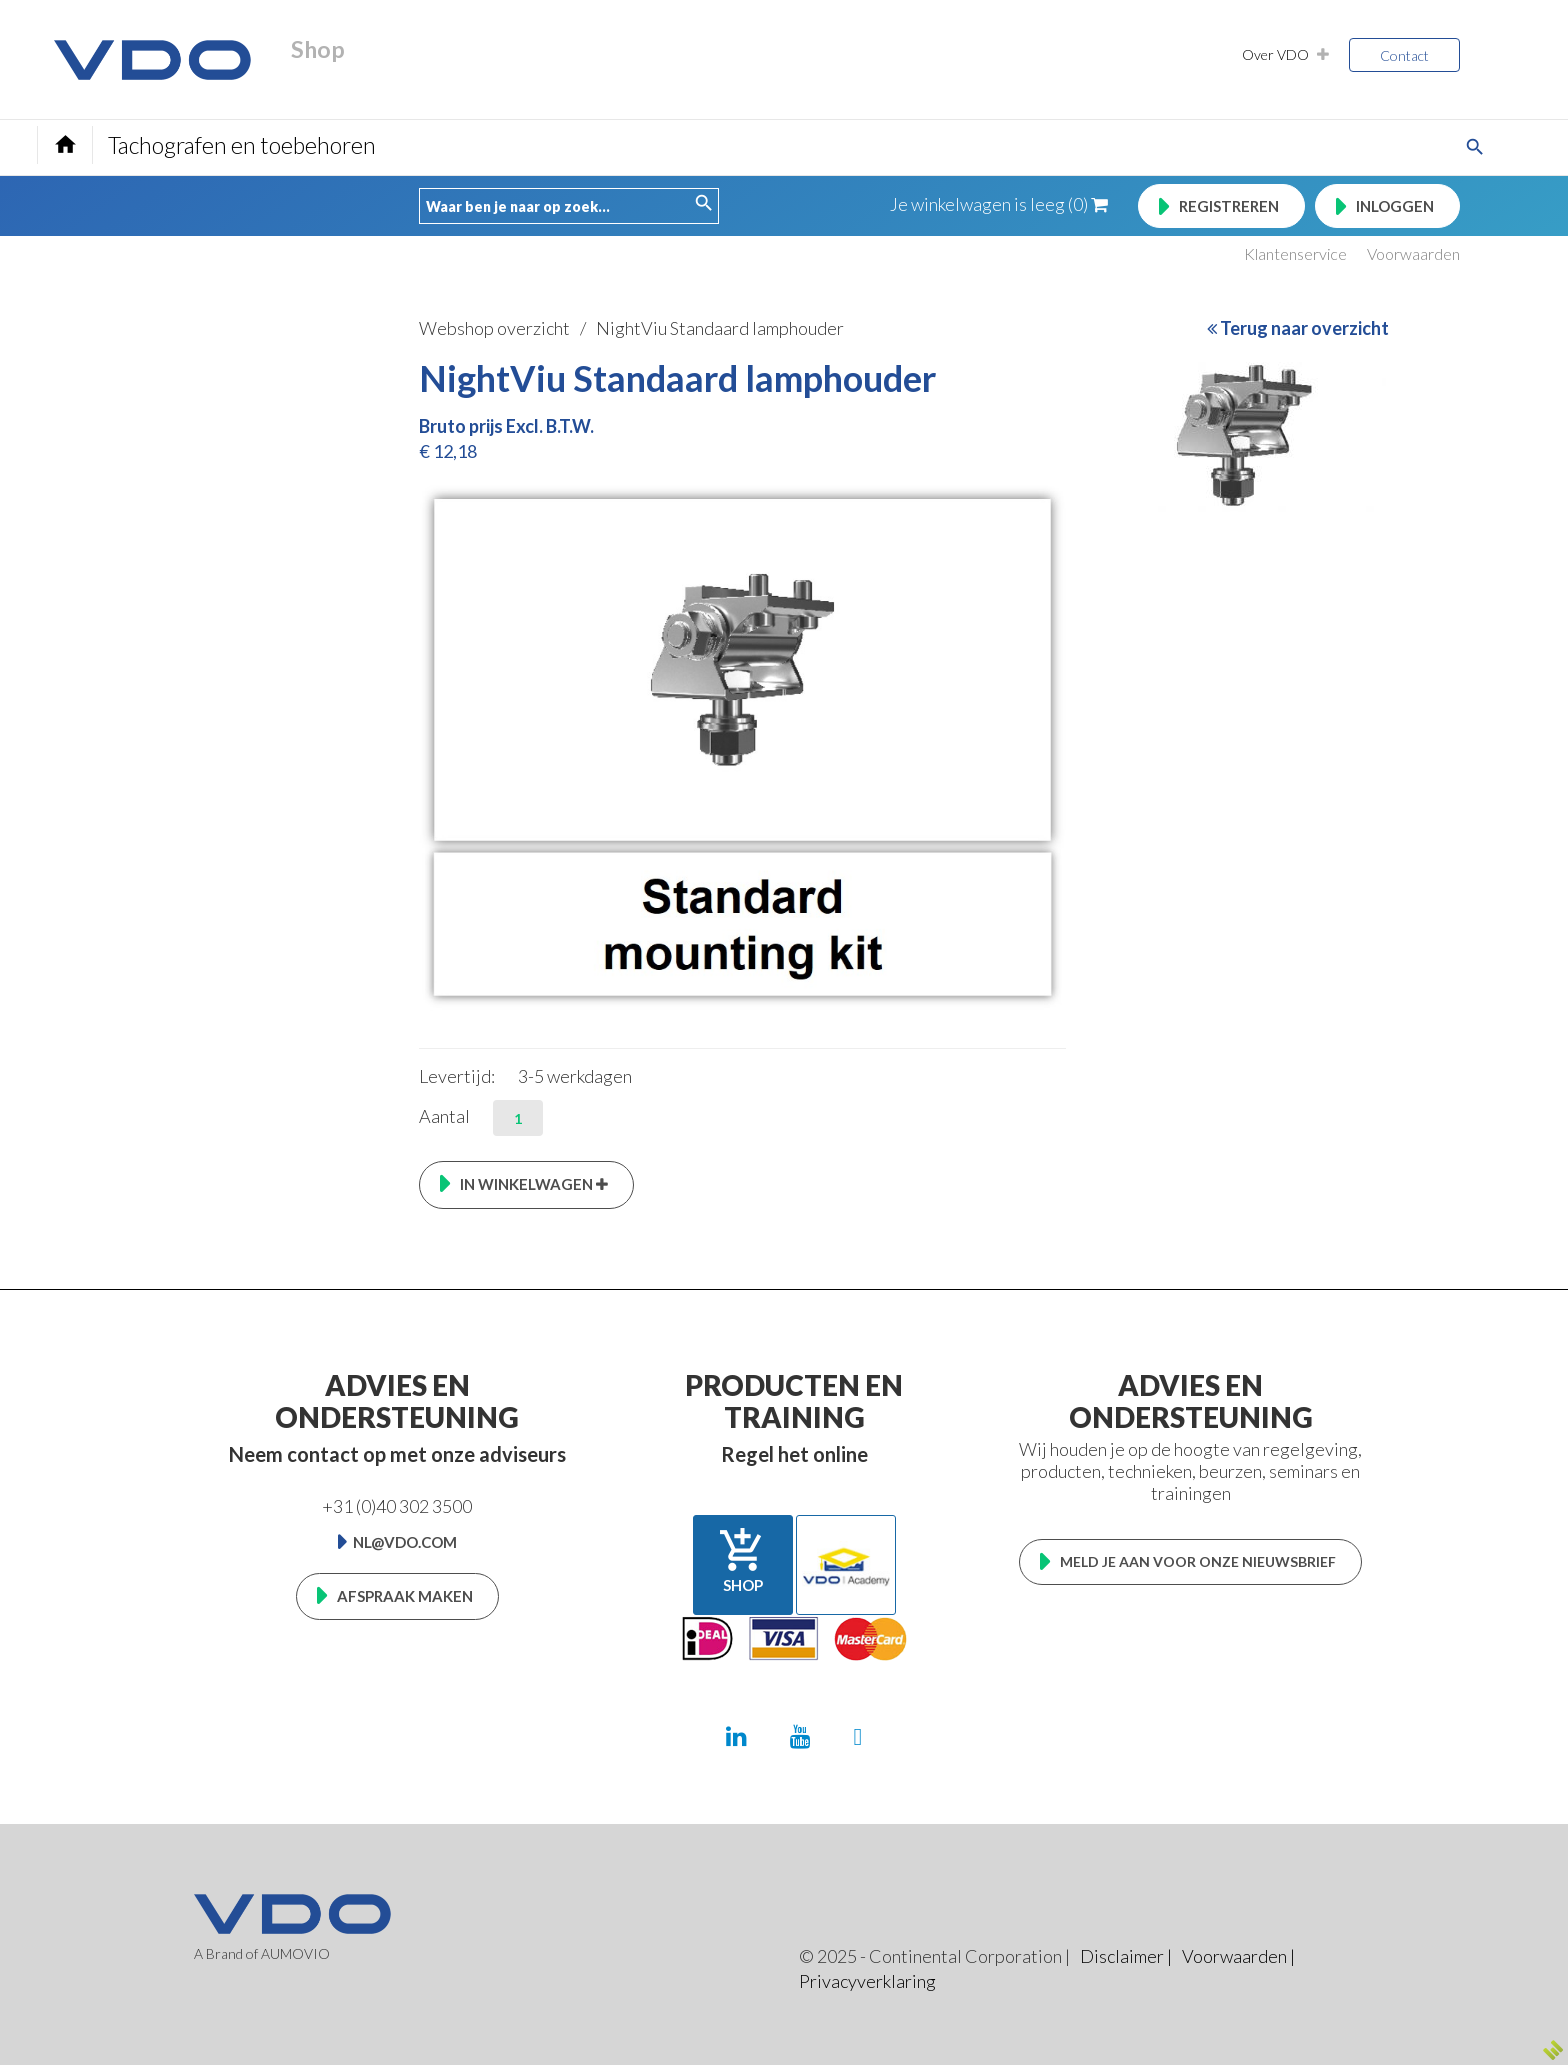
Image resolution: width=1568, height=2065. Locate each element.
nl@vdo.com (405, 1542)
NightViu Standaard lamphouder (720, 328)
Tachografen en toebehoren (242, 145)
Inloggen (1395, 206)
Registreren (1229, 206)
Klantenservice (1295, 253)
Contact (1404, 55)
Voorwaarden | (1238, 1956)
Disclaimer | (1126, 1956)
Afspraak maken (405, 1596)
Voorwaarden (1413, 253)
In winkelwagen (534, 1184)
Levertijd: (457, 1076)
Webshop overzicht (494, 328)
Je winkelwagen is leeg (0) (999, 204)
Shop (743, 1560)
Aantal (444, 1116)
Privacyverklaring (867, 1981)
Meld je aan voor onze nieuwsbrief (1198, 1561)
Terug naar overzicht (1298, 328)
